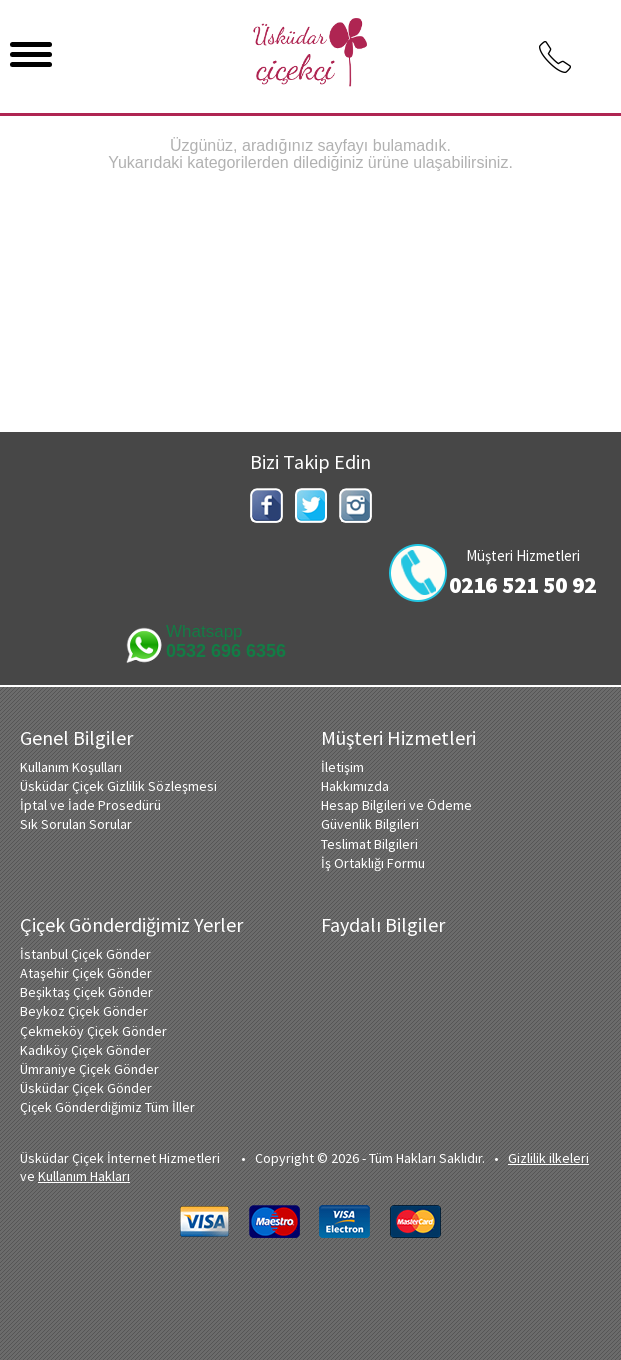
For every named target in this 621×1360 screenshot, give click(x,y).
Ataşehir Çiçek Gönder (86, 973)
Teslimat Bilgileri (369, 844)
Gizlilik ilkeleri (548, 1158)
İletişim (342, 767)
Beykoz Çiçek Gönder (84, 1011)
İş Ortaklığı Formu (373, 863)
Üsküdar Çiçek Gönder (86, 1088)
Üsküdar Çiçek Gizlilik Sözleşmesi (118, 786)
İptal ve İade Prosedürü (90, 805)
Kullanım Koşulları (71, 767)
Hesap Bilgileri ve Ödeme (396, 805)
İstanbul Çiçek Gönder (85, 954)
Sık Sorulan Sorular (76, 824)
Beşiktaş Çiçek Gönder (86, 992)
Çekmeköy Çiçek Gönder (93, 1031)
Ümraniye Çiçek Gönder (89, 1069)
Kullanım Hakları (84, 1176)
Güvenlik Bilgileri (370, 824)
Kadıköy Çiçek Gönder (85, 1050)
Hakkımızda (355, 786)
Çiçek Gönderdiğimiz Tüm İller (107, 1107)
